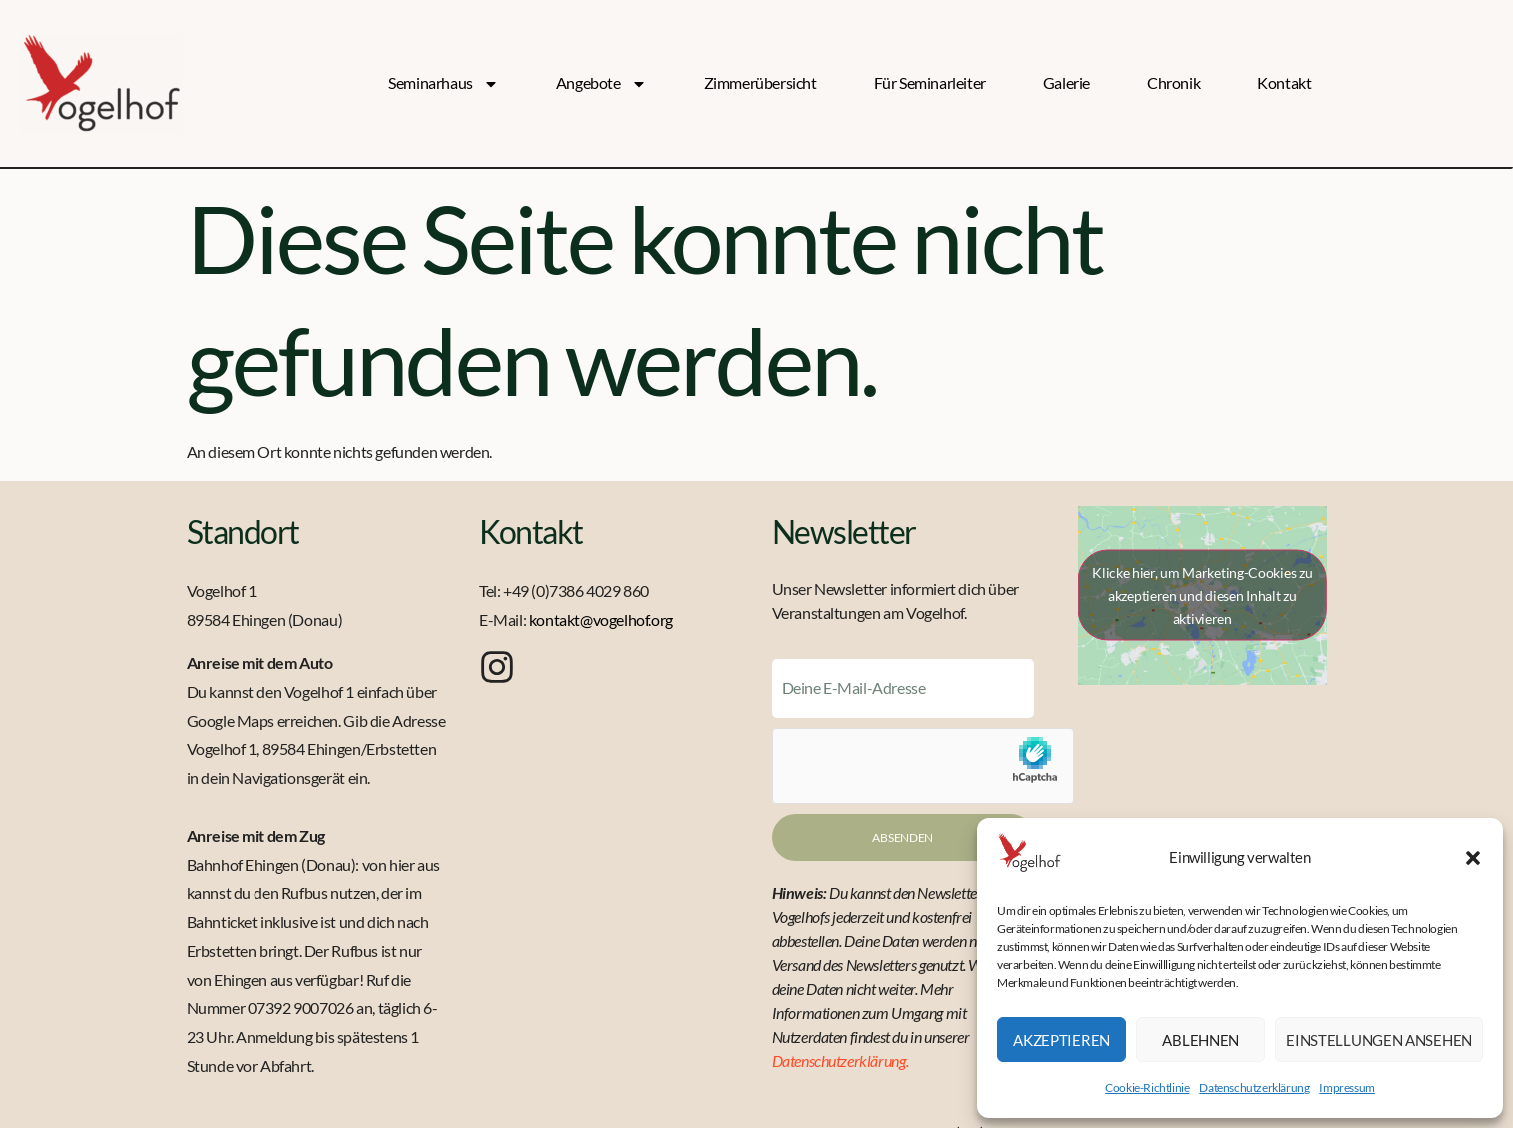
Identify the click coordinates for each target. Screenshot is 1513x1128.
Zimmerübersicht (760, 82)
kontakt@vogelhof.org (601, 619)
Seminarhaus (443, 83)
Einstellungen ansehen (1379, 1040)
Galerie (1066, 82)
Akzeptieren (1061, 1040)
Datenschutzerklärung (1254, 1087)
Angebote (601, 83)
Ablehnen (1200, 1040)
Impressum (1346, 1087)
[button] (1473, 858)
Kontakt (1284, 82)
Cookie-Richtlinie (1147, 1087)
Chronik (1173, 82)
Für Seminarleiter (930, 82)
